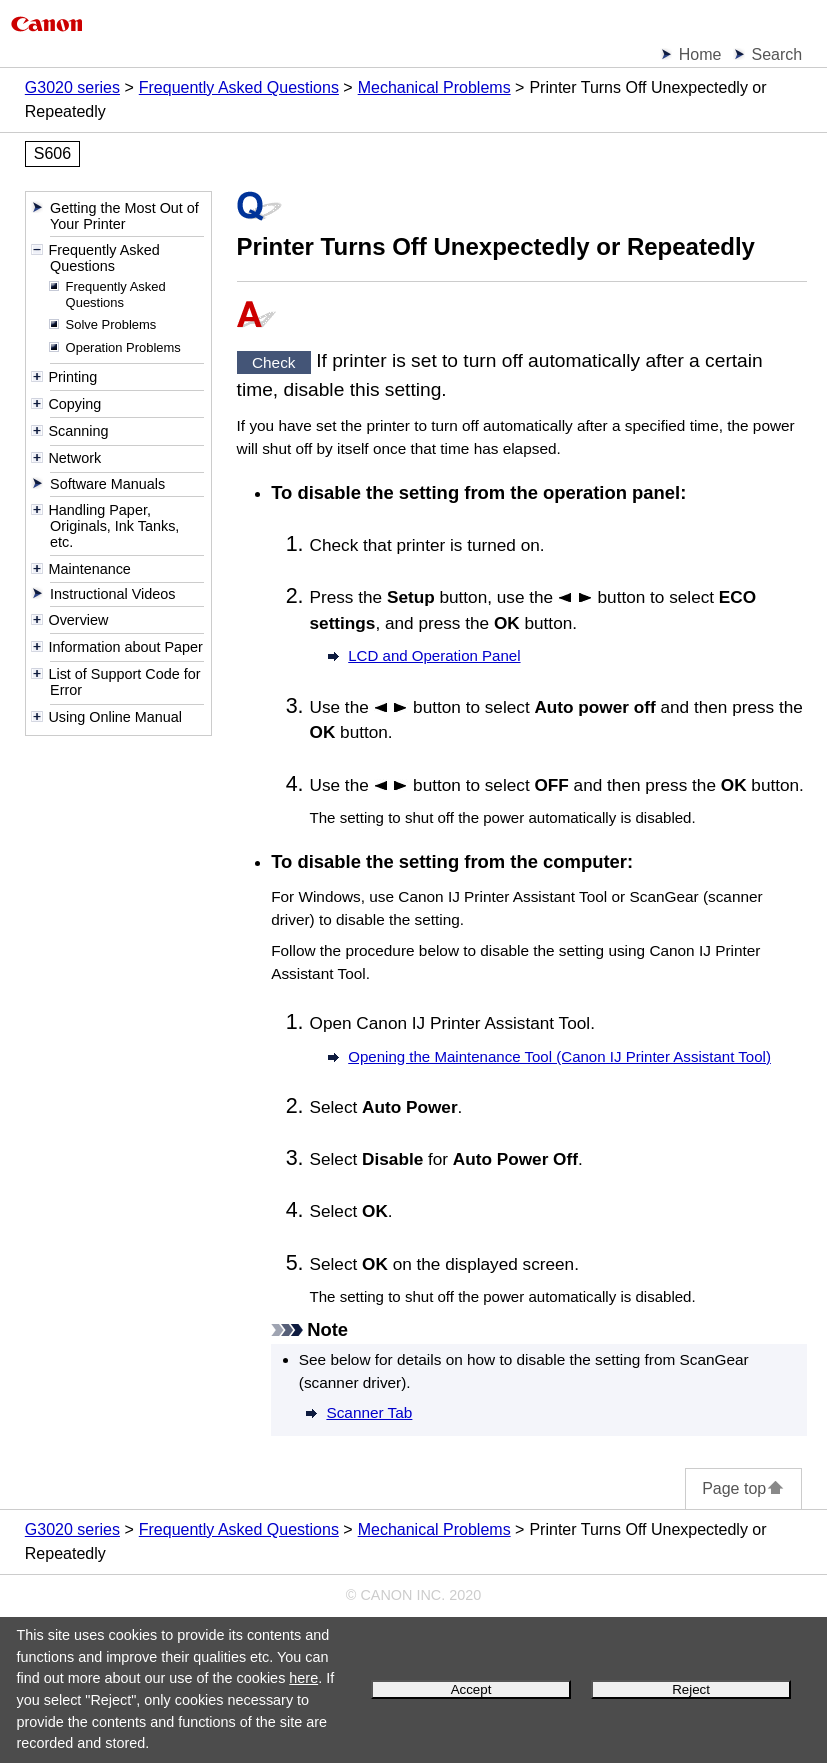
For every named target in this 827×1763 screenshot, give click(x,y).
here (303, 1678)
